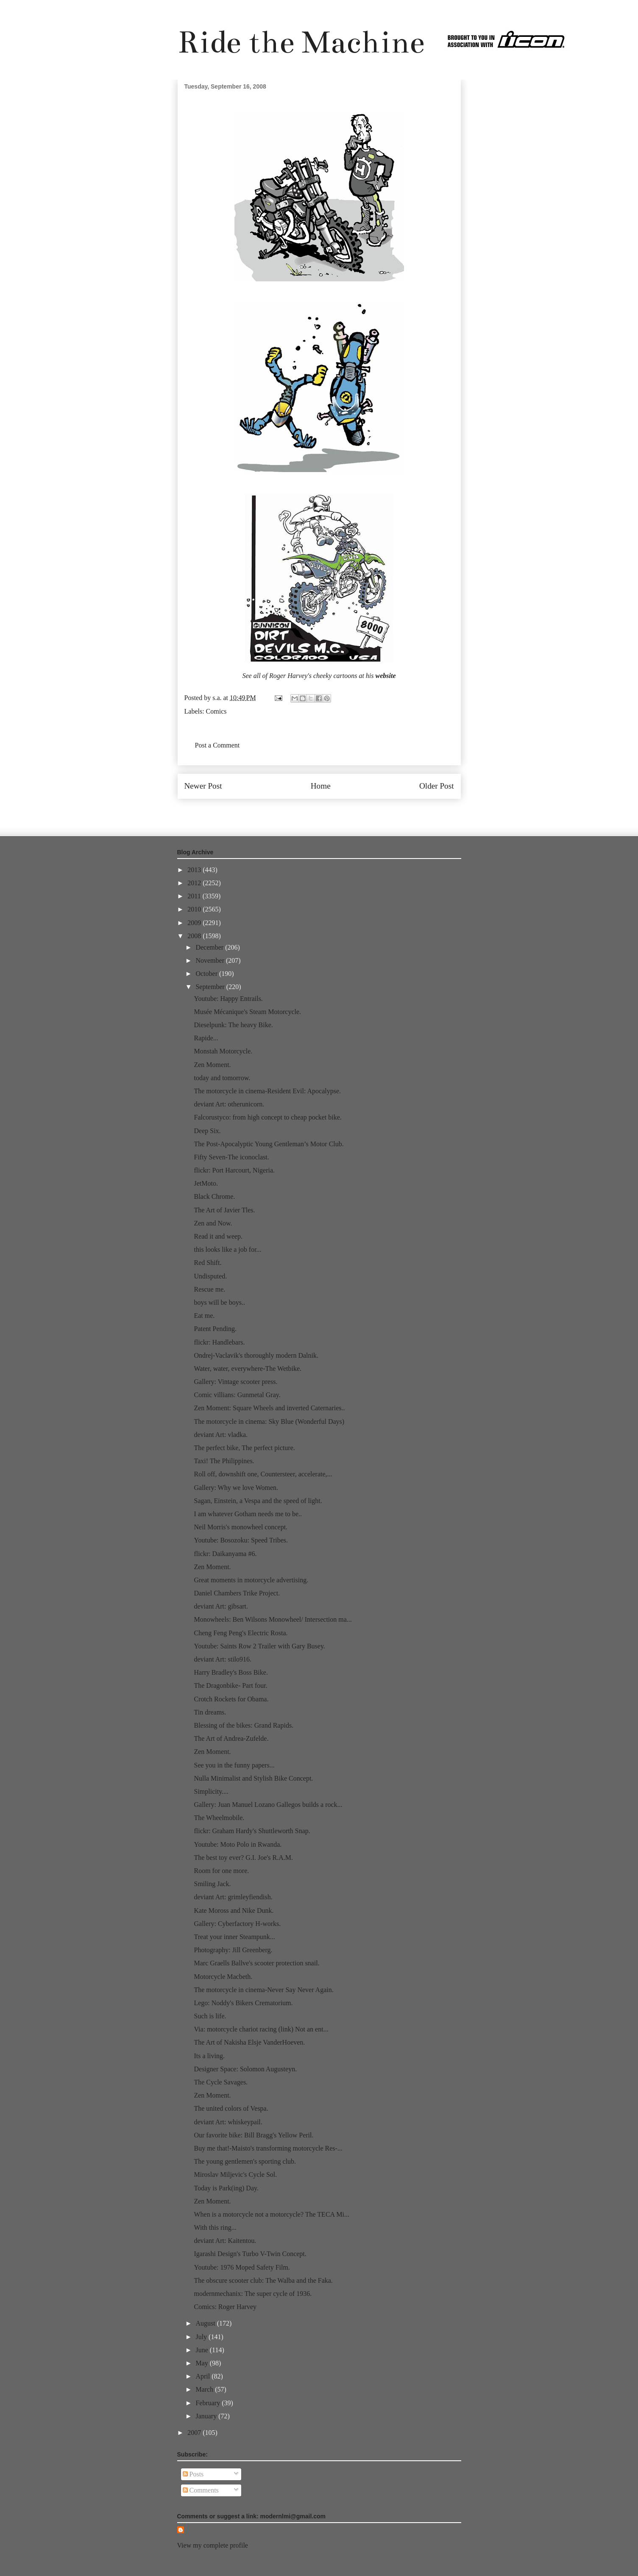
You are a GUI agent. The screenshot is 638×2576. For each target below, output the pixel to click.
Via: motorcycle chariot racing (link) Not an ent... (261, 2029)
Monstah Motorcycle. (223, 1051)
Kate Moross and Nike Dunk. (233, 1910)
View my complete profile (212, 2545)
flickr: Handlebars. (219, 1342)
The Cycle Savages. (221, 2082)
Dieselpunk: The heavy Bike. (233, 1024)
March (205, 2389)
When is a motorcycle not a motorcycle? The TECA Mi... (271, 2214)
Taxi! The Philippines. (224, 1460)
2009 (195, 922)
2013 (195, 869)
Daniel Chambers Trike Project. (237, 1593)
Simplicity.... (211, 1791)
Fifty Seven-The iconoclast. (231, 1157)
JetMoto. (205, 1183)
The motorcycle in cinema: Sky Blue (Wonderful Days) (269, 1421)
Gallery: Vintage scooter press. (235, 1381)
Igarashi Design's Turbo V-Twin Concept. (250, 2253)
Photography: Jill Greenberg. (233, 1950)
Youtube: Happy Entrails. (228, 998)
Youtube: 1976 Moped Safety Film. (242, 2267)
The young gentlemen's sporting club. (245, 2161)
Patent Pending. (215, 1328)
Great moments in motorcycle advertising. (251, 1580)
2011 (194, 896)
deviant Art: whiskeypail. (228, 2122)
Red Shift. (207, 1262)
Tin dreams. (210, 1712)
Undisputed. (210, 1276)
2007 (195, 2432)
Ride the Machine (301, 42)
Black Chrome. (214, 1196)
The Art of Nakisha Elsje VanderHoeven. (249, 2042)
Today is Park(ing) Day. (226, 2188)
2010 (195, 909)
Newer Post (203, 785)
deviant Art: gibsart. (221, 1606)
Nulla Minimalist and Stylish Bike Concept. (253, 1778)
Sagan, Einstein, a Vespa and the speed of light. (258, 1500)
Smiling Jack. (212, 1883)
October (207, 973)
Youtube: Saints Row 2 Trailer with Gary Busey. (259, 1646)
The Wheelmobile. (219, 1817)
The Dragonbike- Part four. (230, 1685)
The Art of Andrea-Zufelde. (231, 1738)
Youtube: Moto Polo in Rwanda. (237, 1844)
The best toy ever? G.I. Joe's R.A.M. (243, 1857)
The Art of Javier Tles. (224, 1210)
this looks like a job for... (227, 1249)
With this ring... (215, 2227)
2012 (195, 882)
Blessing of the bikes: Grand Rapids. (243, 1725)
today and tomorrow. (222, 1077)
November (210, 960)
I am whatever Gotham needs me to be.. (248, 1513)
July (202, 2336)
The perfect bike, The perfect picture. (244, 1447)
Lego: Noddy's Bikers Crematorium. (243, 2002)
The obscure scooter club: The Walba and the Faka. (263, 2280)
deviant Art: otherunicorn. (229, 1104)
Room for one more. (221, 1870)
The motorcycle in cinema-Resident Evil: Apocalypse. (267, 1091)
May (202, 2363)
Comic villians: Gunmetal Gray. (237, 1394)
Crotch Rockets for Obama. (231, 1699)
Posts (193, 2474)
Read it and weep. (218, 1236)
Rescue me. (209, 1289)
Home (321, 785)
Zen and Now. (213, 1223)
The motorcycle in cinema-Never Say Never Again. (263, 1989)
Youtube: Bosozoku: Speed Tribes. (241, 1540)
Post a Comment (217, 745)
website (386, 675)
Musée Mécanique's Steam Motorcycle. (247, 1011)
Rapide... (206, 1038)
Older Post (436, 785)
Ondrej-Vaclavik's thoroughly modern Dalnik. (256, 1355)
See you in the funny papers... (234, 1765)
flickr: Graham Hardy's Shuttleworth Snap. (252, 1830)
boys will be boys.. (219, 1302)
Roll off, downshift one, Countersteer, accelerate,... (263, 1474)
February (208, 2402)
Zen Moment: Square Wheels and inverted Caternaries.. (269, 1408)
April (203, 2376)
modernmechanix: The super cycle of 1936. (253, 2293)
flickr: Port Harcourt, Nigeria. (234, 1170)
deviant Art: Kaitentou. (225, 2240)
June (202, 2350)
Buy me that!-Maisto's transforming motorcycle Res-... (268, 2148)
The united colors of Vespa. (231, 2108)
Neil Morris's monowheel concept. (240, 1527)
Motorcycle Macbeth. (223, 1976)
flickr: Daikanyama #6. (225, 1553)
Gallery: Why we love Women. (236, 1487)
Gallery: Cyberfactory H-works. (237, 1923)
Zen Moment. (212, 1064)
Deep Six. (207, 1130)
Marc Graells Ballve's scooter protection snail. (256, 1963)
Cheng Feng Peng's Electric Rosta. (240, 1633)
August (206, 2323)
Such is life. (210, 2016)
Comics (216, 711)
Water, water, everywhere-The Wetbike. (247, 1368)
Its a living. (209, 2055)
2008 (195, 935)
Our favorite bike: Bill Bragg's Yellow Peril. (253, 2135)
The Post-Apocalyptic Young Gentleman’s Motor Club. (268, 1144)
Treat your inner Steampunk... (234, 1936)
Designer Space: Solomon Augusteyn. (245, 2069)
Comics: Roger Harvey (225, 2306)
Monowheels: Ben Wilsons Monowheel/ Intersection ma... (272, 1619)
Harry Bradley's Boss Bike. (230, 1672)
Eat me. (204, 1315)
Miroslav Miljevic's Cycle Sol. (235, 2174)
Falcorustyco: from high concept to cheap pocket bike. (267, 1117)
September (210, 986)
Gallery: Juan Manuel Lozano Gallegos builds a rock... (268, 1804)
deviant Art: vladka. (221, 1434)
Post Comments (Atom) (337, 811)
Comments (201, 2490)
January (206, 2416)
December (210, 947)
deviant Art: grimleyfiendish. (233, 1897)
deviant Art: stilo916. (222, 1659)
